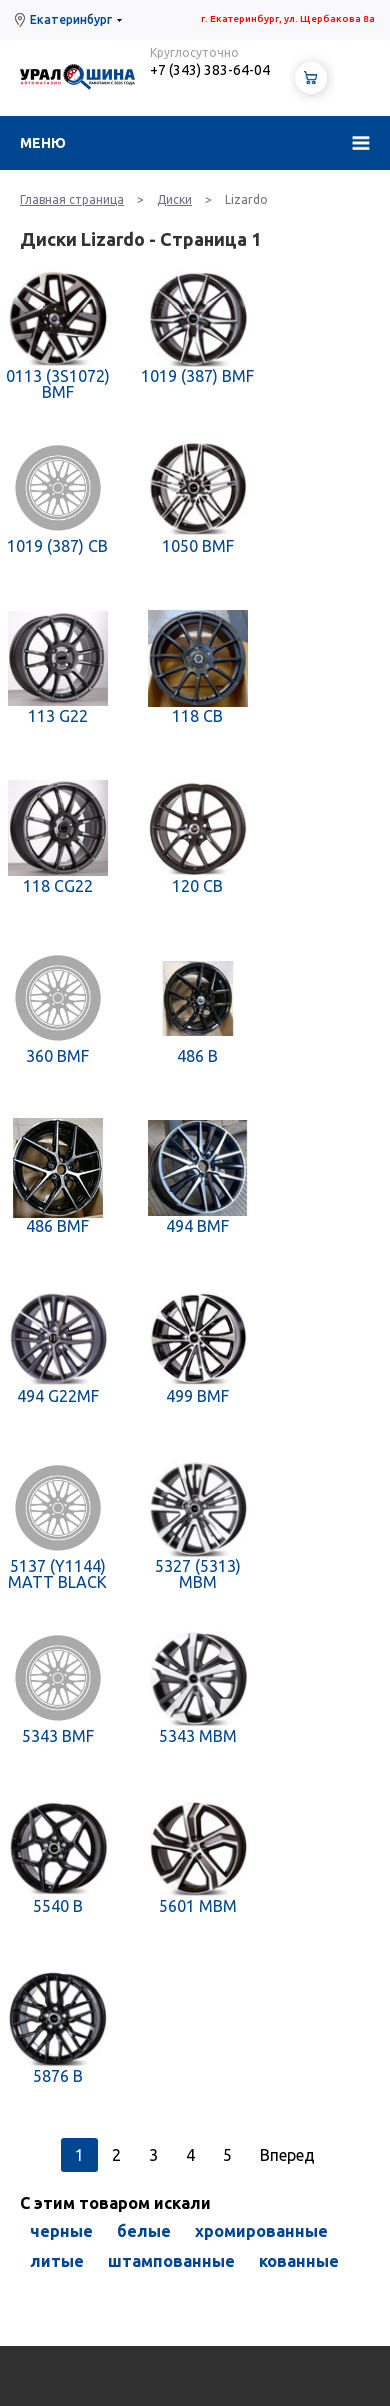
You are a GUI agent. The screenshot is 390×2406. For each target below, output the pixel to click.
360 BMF (57, 1056)
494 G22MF (58, 1396)
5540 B (58, 1906)
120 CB (197, 886)
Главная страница (72, 199)
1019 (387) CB (57, 546)
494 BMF (197, 1226)
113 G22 (58, 716)
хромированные (261, 2231)
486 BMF (57, 1226)
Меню (43, 143)
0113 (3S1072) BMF (58, 384)
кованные (299, 2261)
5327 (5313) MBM (198, 1574)
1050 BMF (198, 546)
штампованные (171, 2261)
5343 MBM (198, 1736)
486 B (197, 1056)
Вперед (287, 2155)
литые (57, 2261)
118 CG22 (58, 886)
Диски (174, 199)
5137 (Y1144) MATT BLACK (57, 1574)
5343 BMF (58, 1736)
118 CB (197, 716)
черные (61, 2231)
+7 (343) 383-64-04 (210, 70)
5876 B (58, 2076)
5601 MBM (198, 1906)
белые (144, 2231)
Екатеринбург (71, 19)
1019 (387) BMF (197, 376)
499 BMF (197, 1396)
